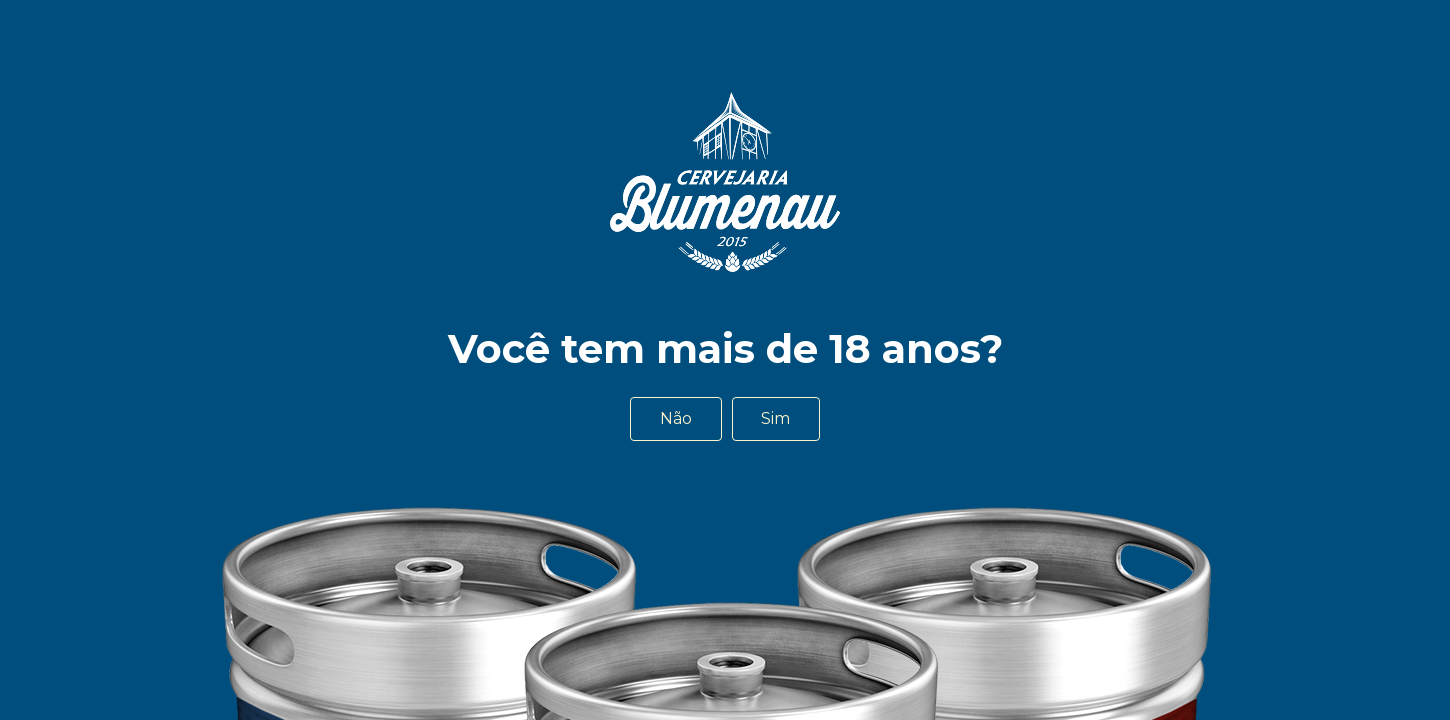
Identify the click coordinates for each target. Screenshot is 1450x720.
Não (676, 418)
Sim (775, 418)
